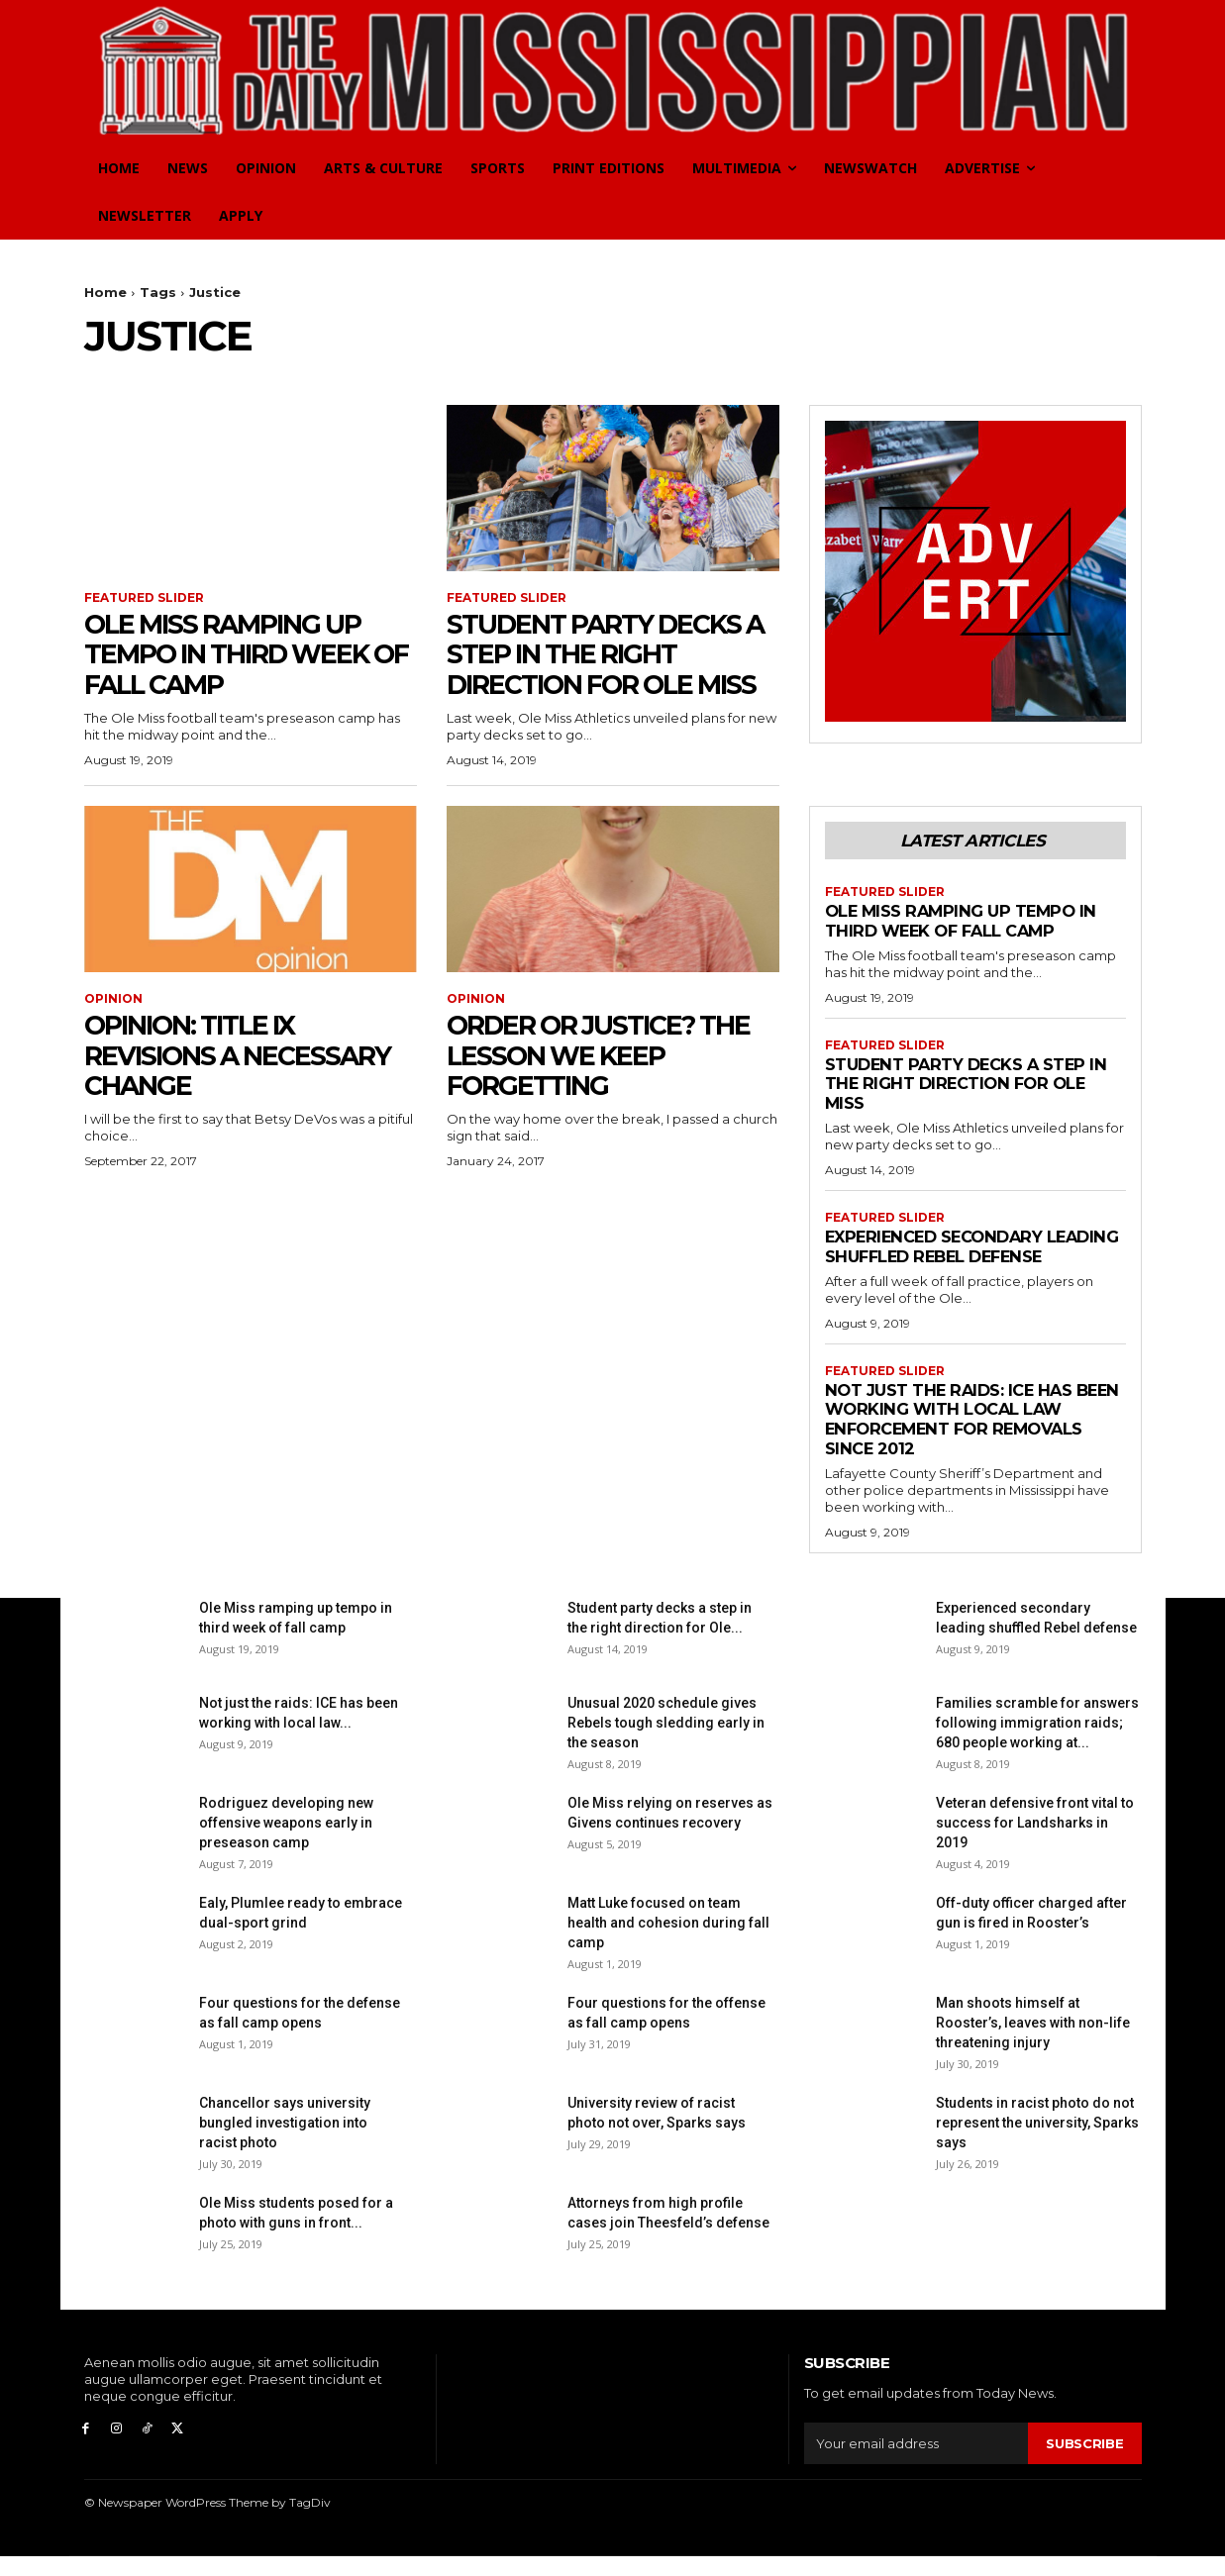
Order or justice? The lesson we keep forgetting (609, 1055)
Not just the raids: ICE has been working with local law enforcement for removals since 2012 (973, 1439)
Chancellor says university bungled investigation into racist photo (284, 2143)
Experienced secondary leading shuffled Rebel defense (940, 1257)
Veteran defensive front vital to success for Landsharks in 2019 (1035, 1843)
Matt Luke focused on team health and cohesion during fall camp (668, 1943)
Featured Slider (144, 598)
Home (105, 292)
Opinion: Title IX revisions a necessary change (246, 1055)
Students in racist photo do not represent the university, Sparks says (1037, 2143)
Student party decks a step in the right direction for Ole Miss (613, 654)
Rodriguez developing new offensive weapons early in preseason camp (286, 1843)
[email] (916, 2463)
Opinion (113, 1000)
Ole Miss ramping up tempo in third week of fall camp (235, 654)
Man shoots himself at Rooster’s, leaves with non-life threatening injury (1033, 2043)
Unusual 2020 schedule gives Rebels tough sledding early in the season (666, 1743)
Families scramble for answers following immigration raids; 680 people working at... (1037, 1743)
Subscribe (1084, 2463)
